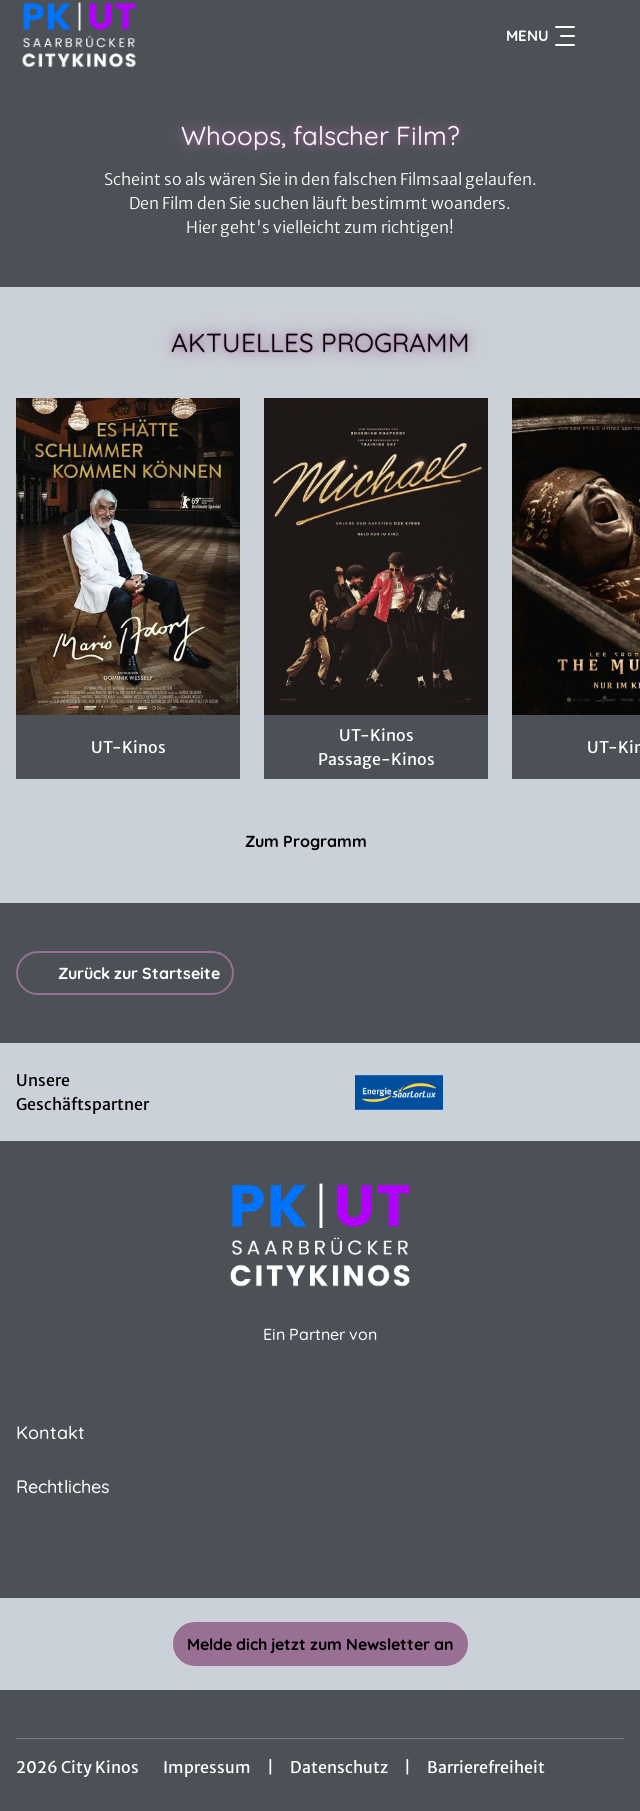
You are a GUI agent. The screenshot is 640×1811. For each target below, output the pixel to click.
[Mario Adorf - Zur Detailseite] (128, 556)
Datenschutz (339, 1767)
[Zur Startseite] (156, 36)
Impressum (207, 1767)
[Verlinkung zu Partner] (399, 1092)
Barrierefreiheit (486, 1767)
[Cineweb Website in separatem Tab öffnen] (320, 1355)
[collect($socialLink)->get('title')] (320, 1554)
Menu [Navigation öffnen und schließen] (540, 36)
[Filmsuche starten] (604, 36)
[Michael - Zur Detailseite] (376, 556)
